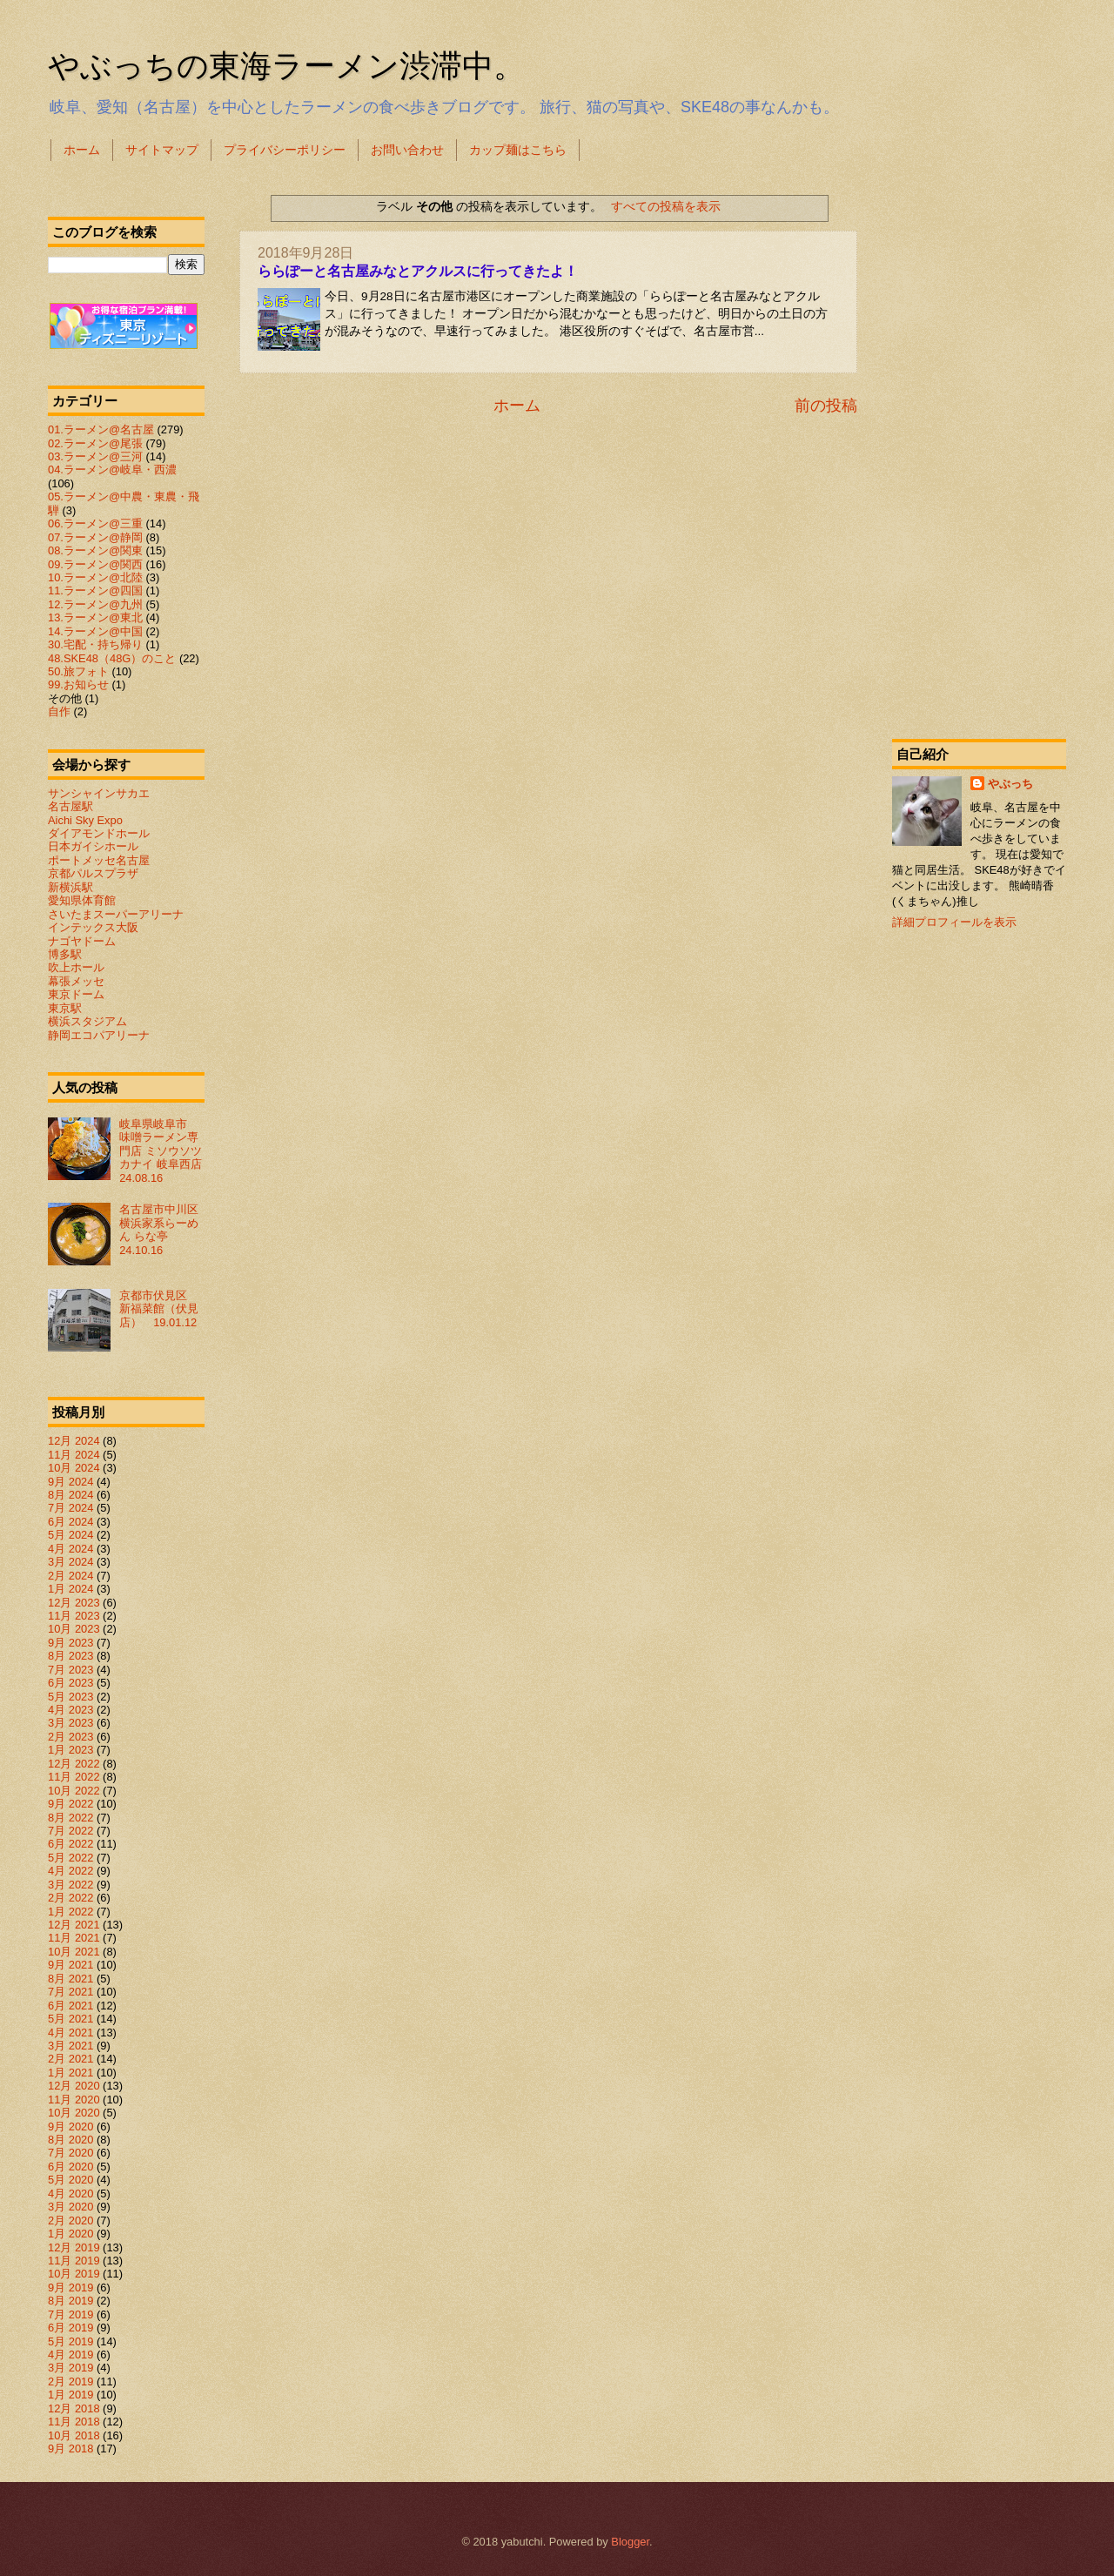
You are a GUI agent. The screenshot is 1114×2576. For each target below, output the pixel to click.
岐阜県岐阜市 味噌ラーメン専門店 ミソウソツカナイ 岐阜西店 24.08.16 (166, 1150)
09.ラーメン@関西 (95, 564)
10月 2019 (74, 2273)
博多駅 (65, 954)
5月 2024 (70, 1534)
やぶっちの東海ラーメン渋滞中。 (286, 66)
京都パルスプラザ (93, 873)
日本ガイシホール (93, 846)
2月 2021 (70, 2058)
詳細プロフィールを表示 (954, 922)
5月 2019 (70, 2341)
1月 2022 (70, 1911)
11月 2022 (74, 1776)
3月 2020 (70, 2206)
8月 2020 (70, 2139)
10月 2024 (74, 1467)
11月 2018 (74, 2421)
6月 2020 (70, 2166)
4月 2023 (70, 1709)
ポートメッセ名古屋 (99, 860)
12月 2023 (74, 1602)
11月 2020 (74, 2099)
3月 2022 (70, 1884)
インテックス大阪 (93, 927)
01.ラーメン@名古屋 (101, 429)
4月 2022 (70, 1870)
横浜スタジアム (87, 1021)
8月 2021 (70, 1978)
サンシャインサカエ (99, 793)
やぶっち (1010, 783)
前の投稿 (826, 405)
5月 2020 (70, 2179)
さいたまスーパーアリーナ (116, 914)
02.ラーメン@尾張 (95, 443)
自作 (59, 711)
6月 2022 (70, 1843)
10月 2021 (74, 1951)
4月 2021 (70, 2032)
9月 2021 (70, 1964)
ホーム (82, 150)
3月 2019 (70, 2367)
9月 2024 (70, 1481)
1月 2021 (70, 2072)
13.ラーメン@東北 (95, 617)
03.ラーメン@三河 (95, 456)
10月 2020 (74, 2112)
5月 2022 (70, 1857)
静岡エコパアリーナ (99, 1035)
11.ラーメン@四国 (95, 590)
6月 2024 (70, 1521)
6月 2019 (70, 2327)
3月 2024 (70, 1561)
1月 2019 (70, 2394)
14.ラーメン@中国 (95, 631)
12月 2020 (74, 2085)
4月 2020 (70, 2193)
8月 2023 (70, 1655)
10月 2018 (74, 2435)
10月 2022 (74, 1790)
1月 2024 (70, 1588)
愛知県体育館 (82, 900)
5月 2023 (70, 1696)
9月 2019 (70, 2287)
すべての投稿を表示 (666, 206)
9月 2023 (70, 1642)
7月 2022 (70, 1830)
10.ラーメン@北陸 (95, 577)
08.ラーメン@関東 (95, 550)
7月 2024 (70, 1507)
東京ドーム (76, 994)
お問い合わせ (407, 150)
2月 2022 (70, 1897)
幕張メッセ (76, 981)
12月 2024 (74, 1440)
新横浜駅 (70, 887)
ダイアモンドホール (99, 833)
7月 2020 (70, 2152)
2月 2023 (70, 1736)
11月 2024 (74, 1454)
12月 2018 (74, 2408)
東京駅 (65, 1008)
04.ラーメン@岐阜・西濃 (112, 469)
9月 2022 (70, 1803)
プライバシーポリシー (285, 150)
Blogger (630, 2541)
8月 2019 (70, 2300)
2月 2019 (70, 2381)
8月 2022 (70, 1817)
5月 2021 (70, 2018)
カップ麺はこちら (518, 150)
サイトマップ (161, 150)
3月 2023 (70, 1722)
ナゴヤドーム (82, 941)
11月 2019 (74, 2260)
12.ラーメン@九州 (95, 604)
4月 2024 (70, 1548)
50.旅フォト (78, 671)
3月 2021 (70, 2045)
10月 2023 (74, 1628)
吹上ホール (76, 967)
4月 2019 (70, 2354)
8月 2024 (70, 1494)
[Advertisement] (979, 447)
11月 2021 (74, 1937)
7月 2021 (70, 1991)
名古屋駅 (70, 806)
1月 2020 (70, 2233)
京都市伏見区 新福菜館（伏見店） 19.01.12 (158, 1309)
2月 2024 (70, 1575)
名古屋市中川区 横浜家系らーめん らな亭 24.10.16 (164, 1229)
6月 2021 (70, 2005)
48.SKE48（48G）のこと (112, 658)
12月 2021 (74, 1924)
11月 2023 (74, 1615)
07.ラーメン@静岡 (95, 537)
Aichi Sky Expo (85, 820)
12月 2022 (74, 1763)
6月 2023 (70, 1682)
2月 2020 (70, 2220)
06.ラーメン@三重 (95, 523)
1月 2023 (70, 1749)
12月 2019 (74, 2247)
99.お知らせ (78, 684)
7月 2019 (70, 2314)
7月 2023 (70, 1669)
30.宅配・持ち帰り (95, 644)
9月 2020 (70, 2126)
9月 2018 (70, 2448)
